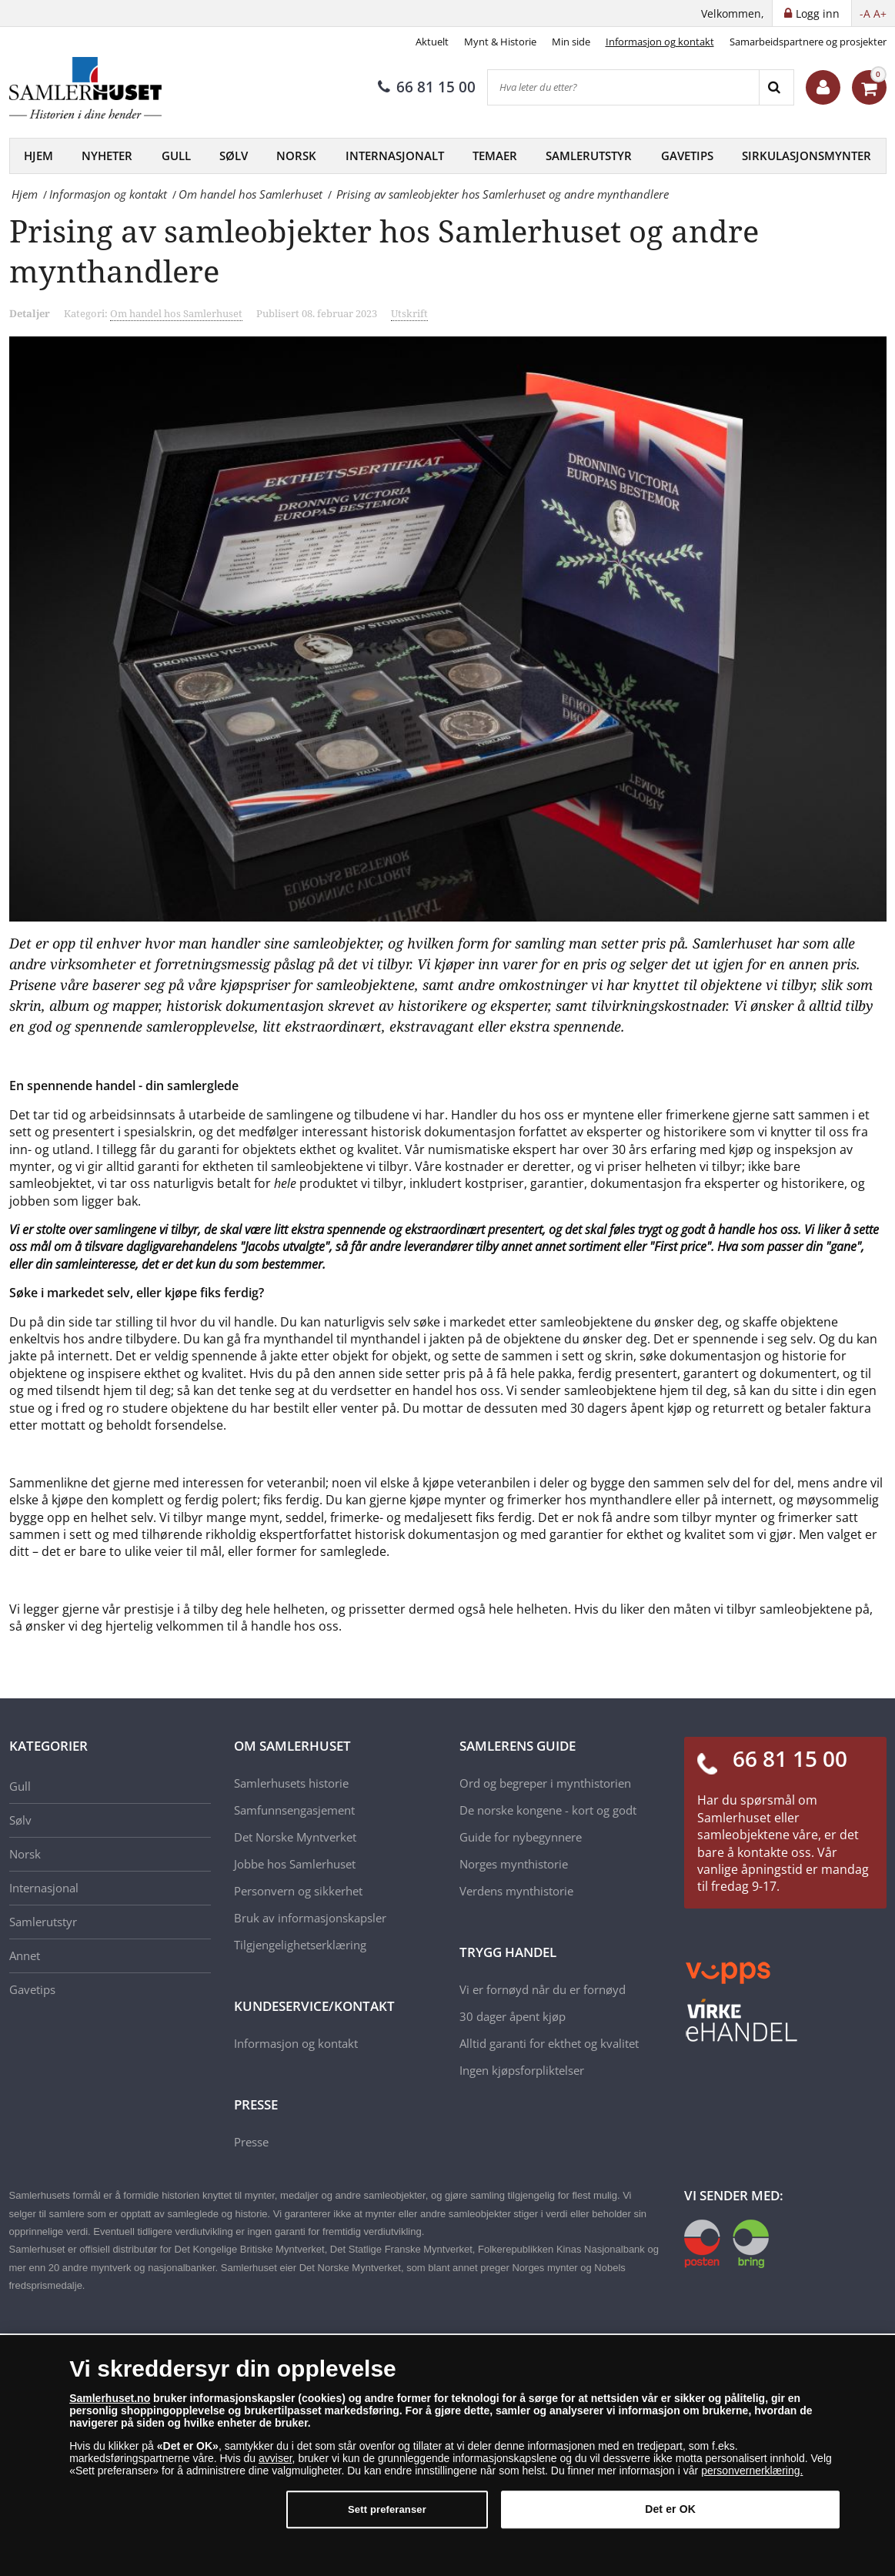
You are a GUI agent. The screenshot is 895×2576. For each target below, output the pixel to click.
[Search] (776, 87)
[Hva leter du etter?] (623, 87)
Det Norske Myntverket (295, 1837)
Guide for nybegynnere (520, 1837)
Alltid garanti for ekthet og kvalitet (549, 2043)
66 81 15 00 (427, 87)
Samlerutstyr (589, 155)
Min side (571, 42)
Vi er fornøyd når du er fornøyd (542, 1989)
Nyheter (107, 155)
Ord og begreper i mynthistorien (545, 1783)
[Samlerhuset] (86, 88)
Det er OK (670, 2516)
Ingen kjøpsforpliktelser (521, 2070)
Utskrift (409, 313)
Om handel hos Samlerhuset (176, 313)
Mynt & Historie (500, 42)
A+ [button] (880, 13)
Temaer (495, 155)
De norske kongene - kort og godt (547, 1810)
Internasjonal (43, 1887)
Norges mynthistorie (513, 1864)
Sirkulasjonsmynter (806, 155)
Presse (251, 2141)
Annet (24, 1955)
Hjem (38, 155)
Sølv (233, 155)
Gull (176, 155)
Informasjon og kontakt (660, 42)
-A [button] (865, 13)
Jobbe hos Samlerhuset (295, 1864)
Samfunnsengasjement (294, 1810)
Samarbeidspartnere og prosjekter (808, 42)
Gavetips (687, 155)
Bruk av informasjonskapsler (310, 1917)
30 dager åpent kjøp (512, 2016)
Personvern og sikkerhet (298, 1891)
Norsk (296, 155)
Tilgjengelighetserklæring (300, 1944)
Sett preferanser (387, 2516)
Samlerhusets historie (291, 1783)
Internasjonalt (395, 155)
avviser (275, 2465)
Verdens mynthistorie (516, 1891)
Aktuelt (432, 42)
